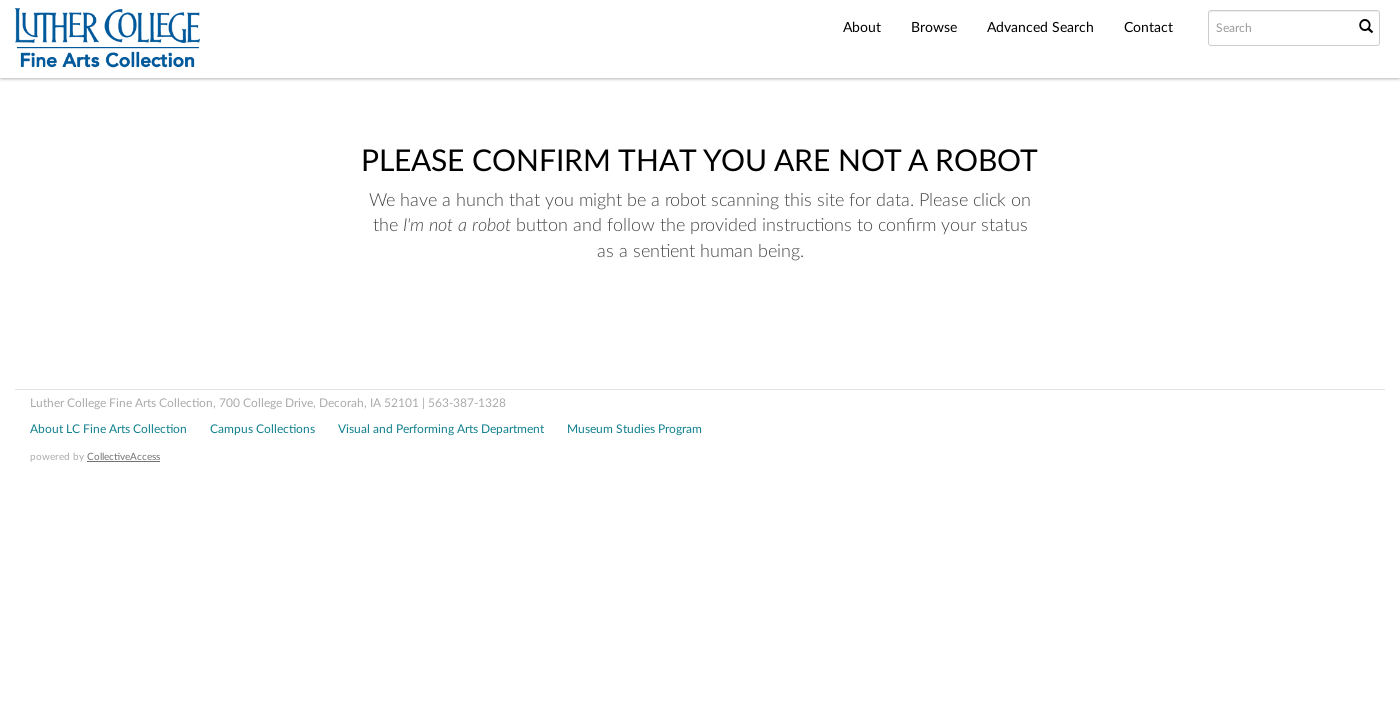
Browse (934, 28)
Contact (1148, 28)
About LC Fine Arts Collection (108, 429)
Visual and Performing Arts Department (441, 429)
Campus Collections (262, 429)
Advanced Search (1040, 28)
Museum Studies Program (634, 429)
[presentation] (678, 329)
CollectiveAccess (123, 457)
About (862, 28)
